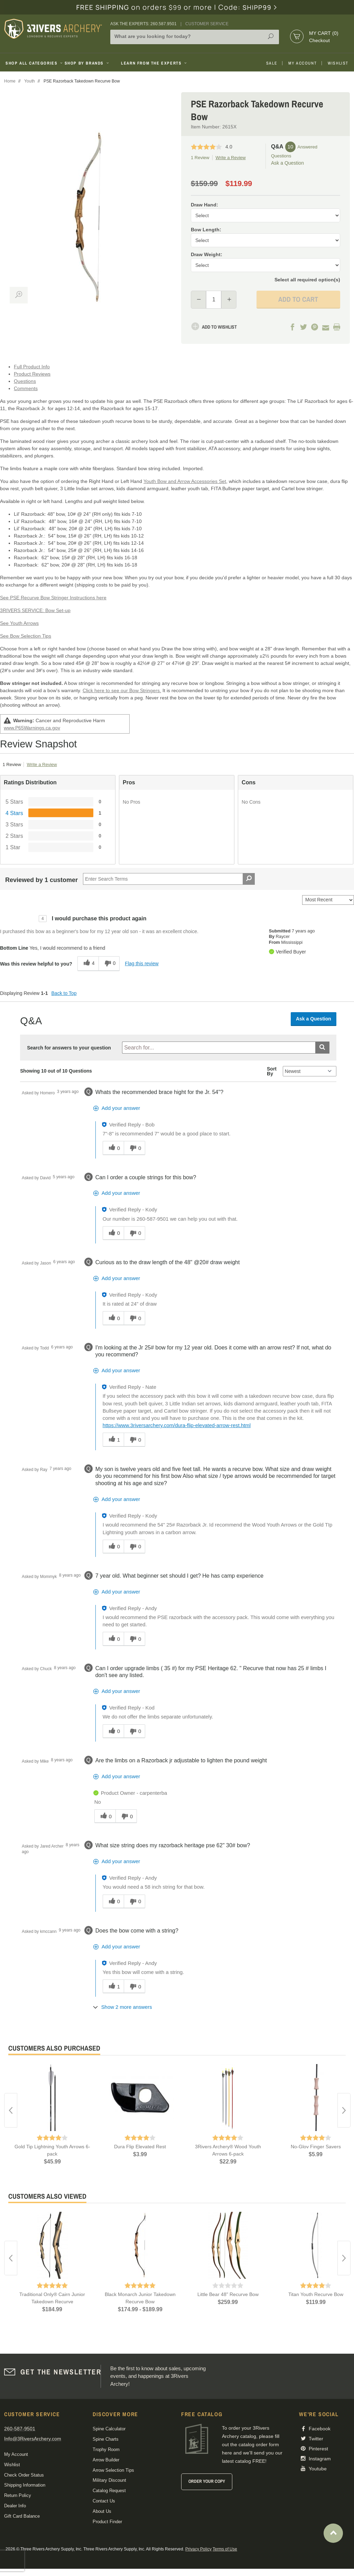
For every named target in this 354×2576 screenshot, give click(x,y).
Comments (26, 388)
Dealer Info (15, 2505)
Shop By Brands (87, 63)
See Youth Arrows (19, 623)
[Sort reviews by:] (328, 900)
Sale (271, 63)
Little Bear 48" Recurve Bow (228, 2294)
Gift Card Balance (22, 2516)
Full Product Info (32, 366)
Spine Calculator (109, 2428)
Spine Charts (106, 2439)
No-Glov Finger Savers (316, 2146)
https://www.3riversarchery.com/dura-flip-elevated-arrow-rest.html (177, 1425)
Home (10, 81)
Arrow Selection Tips (113, 2470)
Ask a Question (287, 163)
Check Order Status (24, 2475)
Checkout (319, 40)
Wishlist (338, 63)
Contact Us (104, 2501)
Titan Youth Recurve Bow (315, 2294)
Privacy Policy (198, 2549)
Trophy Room (106, 2449)
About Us (102, 2511)
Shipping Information (24, 2485)
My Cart (323, 33)
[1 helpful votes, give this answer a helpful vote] (113, 1439)
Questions (25, 381)
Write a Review (230, 157)
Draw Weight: (206, 254)
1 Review (200, 157)
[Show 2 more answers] (123, 2007)
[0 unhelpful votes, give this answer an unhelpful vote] (134, 1148)
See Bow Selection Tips (25, 636)
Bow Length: (206, 229)
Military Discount (109, 2480)
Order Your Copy (206, 2481)
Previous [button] (10, 2110)
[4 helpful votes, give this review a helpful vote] (88, 963)
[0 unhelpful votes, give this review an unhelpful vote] (109, 963)
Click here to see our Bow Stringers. (122, 690)
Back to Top (64, 993)
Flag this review (141, 963)
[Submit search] (322, 1048)
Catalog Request (109, 2490)
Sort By (272, 1071)
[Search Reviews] (169, 879)
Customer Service (207, 23)
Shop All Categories (32, 63)
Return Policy (17, 2495)
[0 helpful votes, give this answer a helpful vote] (113, 1148)
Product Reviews (32, 374)
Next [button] (344, 2110)
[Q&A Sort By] (309, 1071)
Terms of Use (225, 2549)
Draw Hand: (204, 204)
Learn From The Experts (154, 63)
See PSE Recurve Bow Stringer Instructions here (53, 597)
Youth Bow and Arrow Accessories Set (184, 481)
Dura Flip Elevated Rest (140, 2146)
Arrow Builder (106, 2459)
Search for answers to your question (69, 1047)
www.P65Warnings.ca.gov (32, 727)
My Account (302, 63)
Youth (29, 81)
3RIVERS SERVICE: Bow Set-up (35, 610)
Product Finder (107, 2521)
